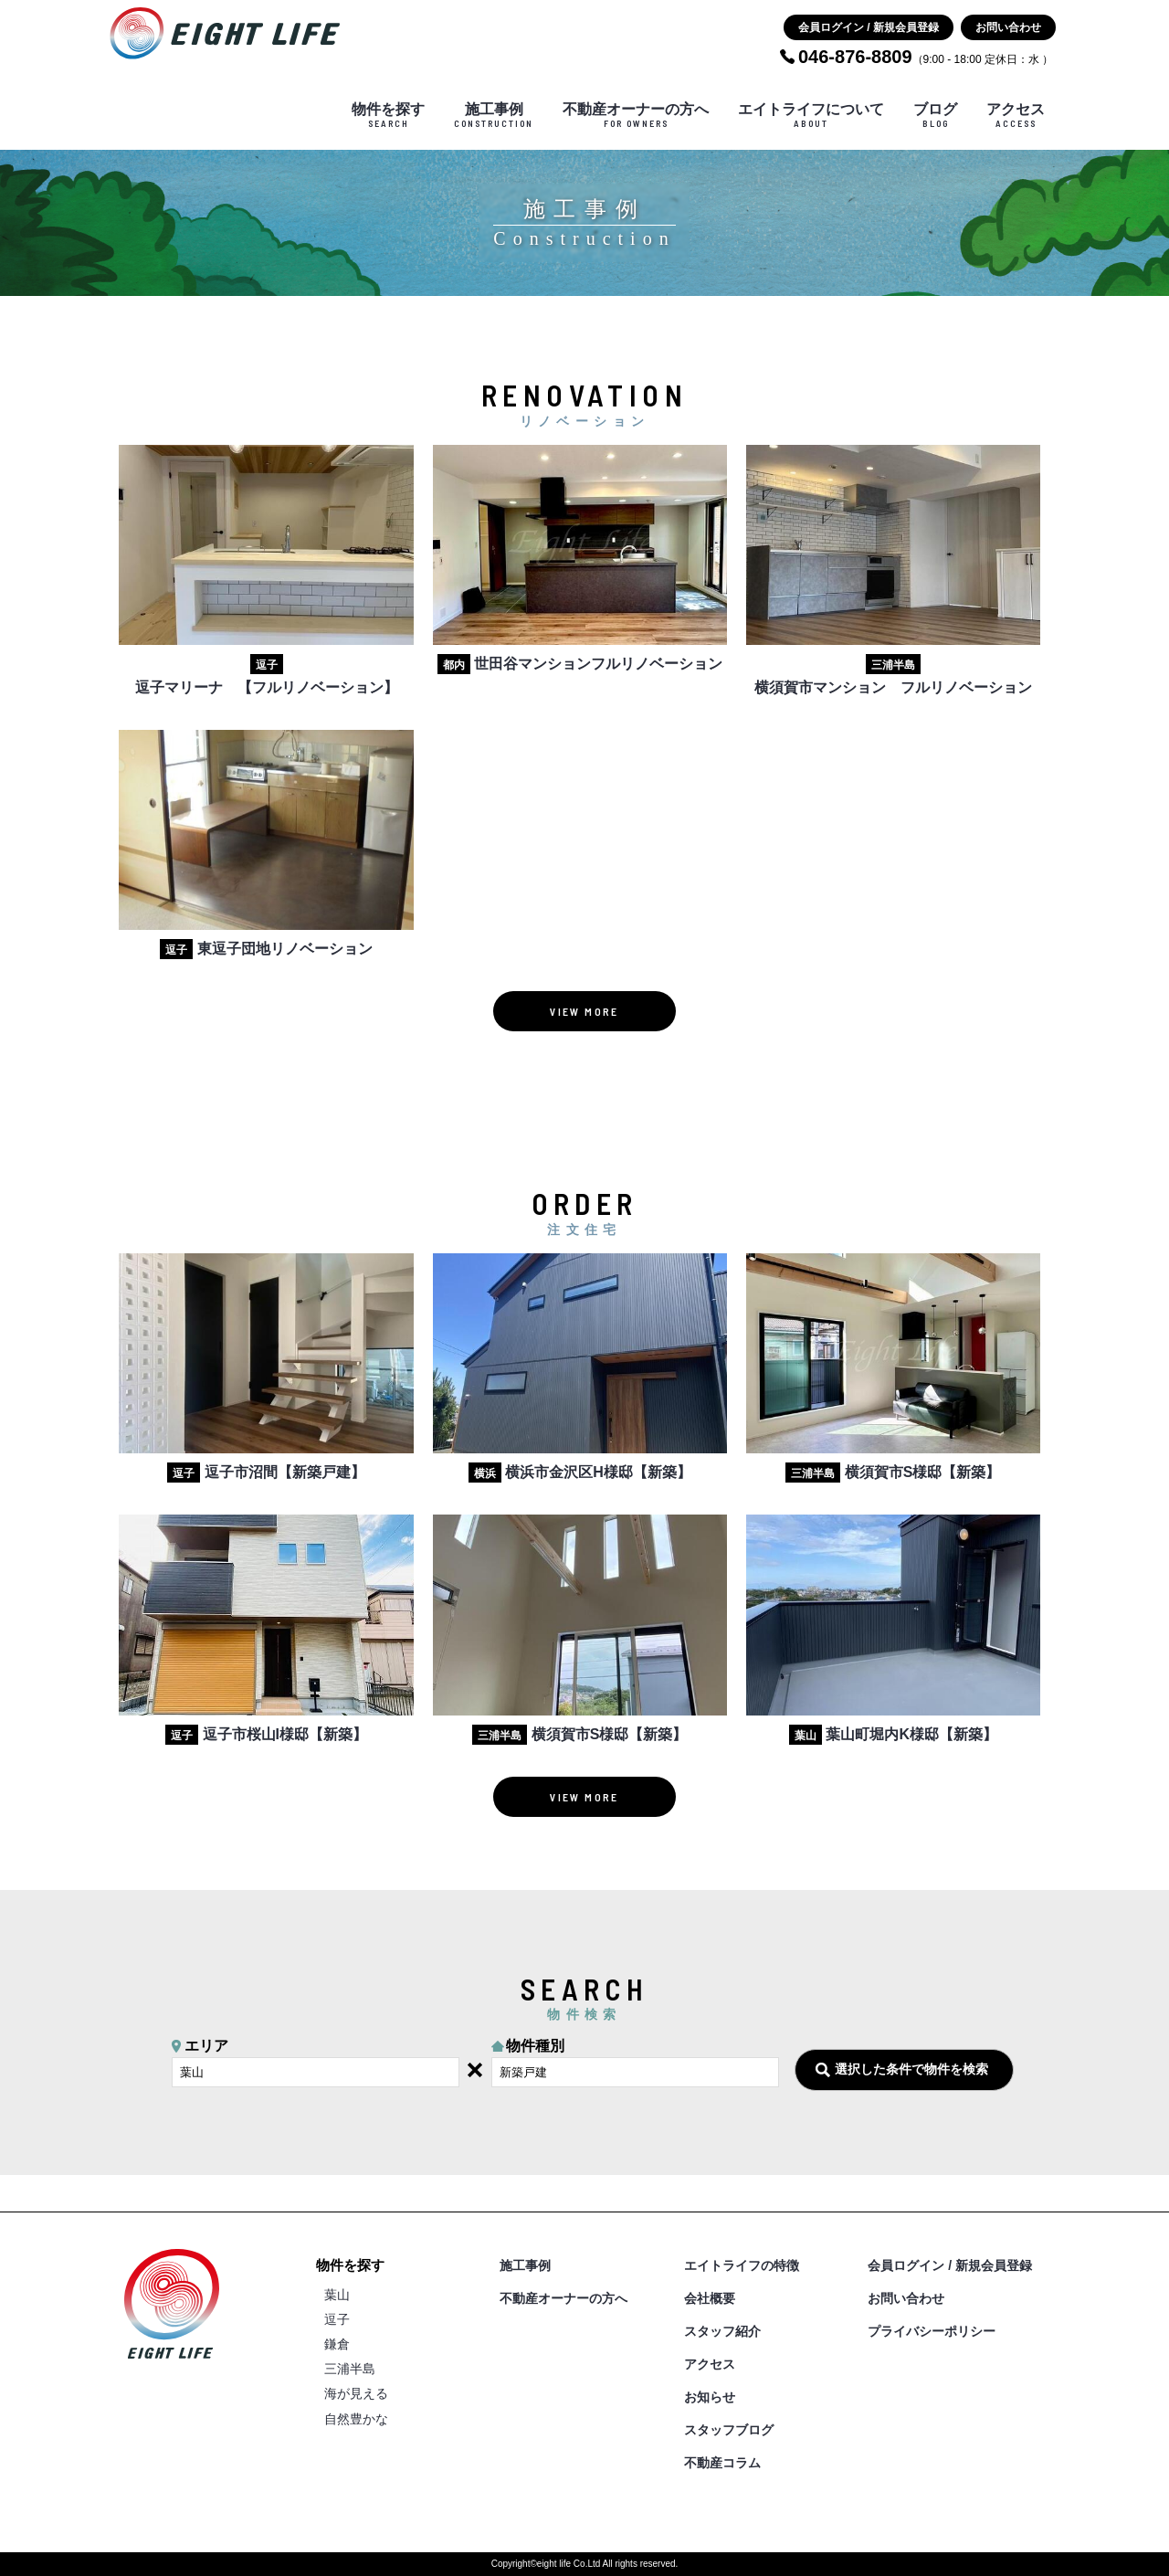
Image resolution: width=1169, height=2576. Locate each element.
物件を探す (388, 115)
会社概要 (709, 2298)
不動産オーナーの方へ (636, 115)
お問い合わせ (1008, 27)
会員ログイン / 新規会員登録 (868, 27)
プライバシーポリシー (931, 2331)
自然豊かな (356, 2419)
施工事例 (493, 115)
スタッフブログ (729, 2430)
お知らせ (709, 2397)
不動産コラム (722, 2462)
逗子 (337, 2319)
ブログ (935, 115)
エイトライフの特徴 (741, 2265)
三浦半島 (349, 2368)
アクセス (1015, 115)
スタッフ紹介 (722, 2331)
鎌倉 (337, 2344)
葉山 (337, 2294)
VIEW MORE (584, 1011)
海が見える (356, 2393)
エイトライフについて (811, 115)
